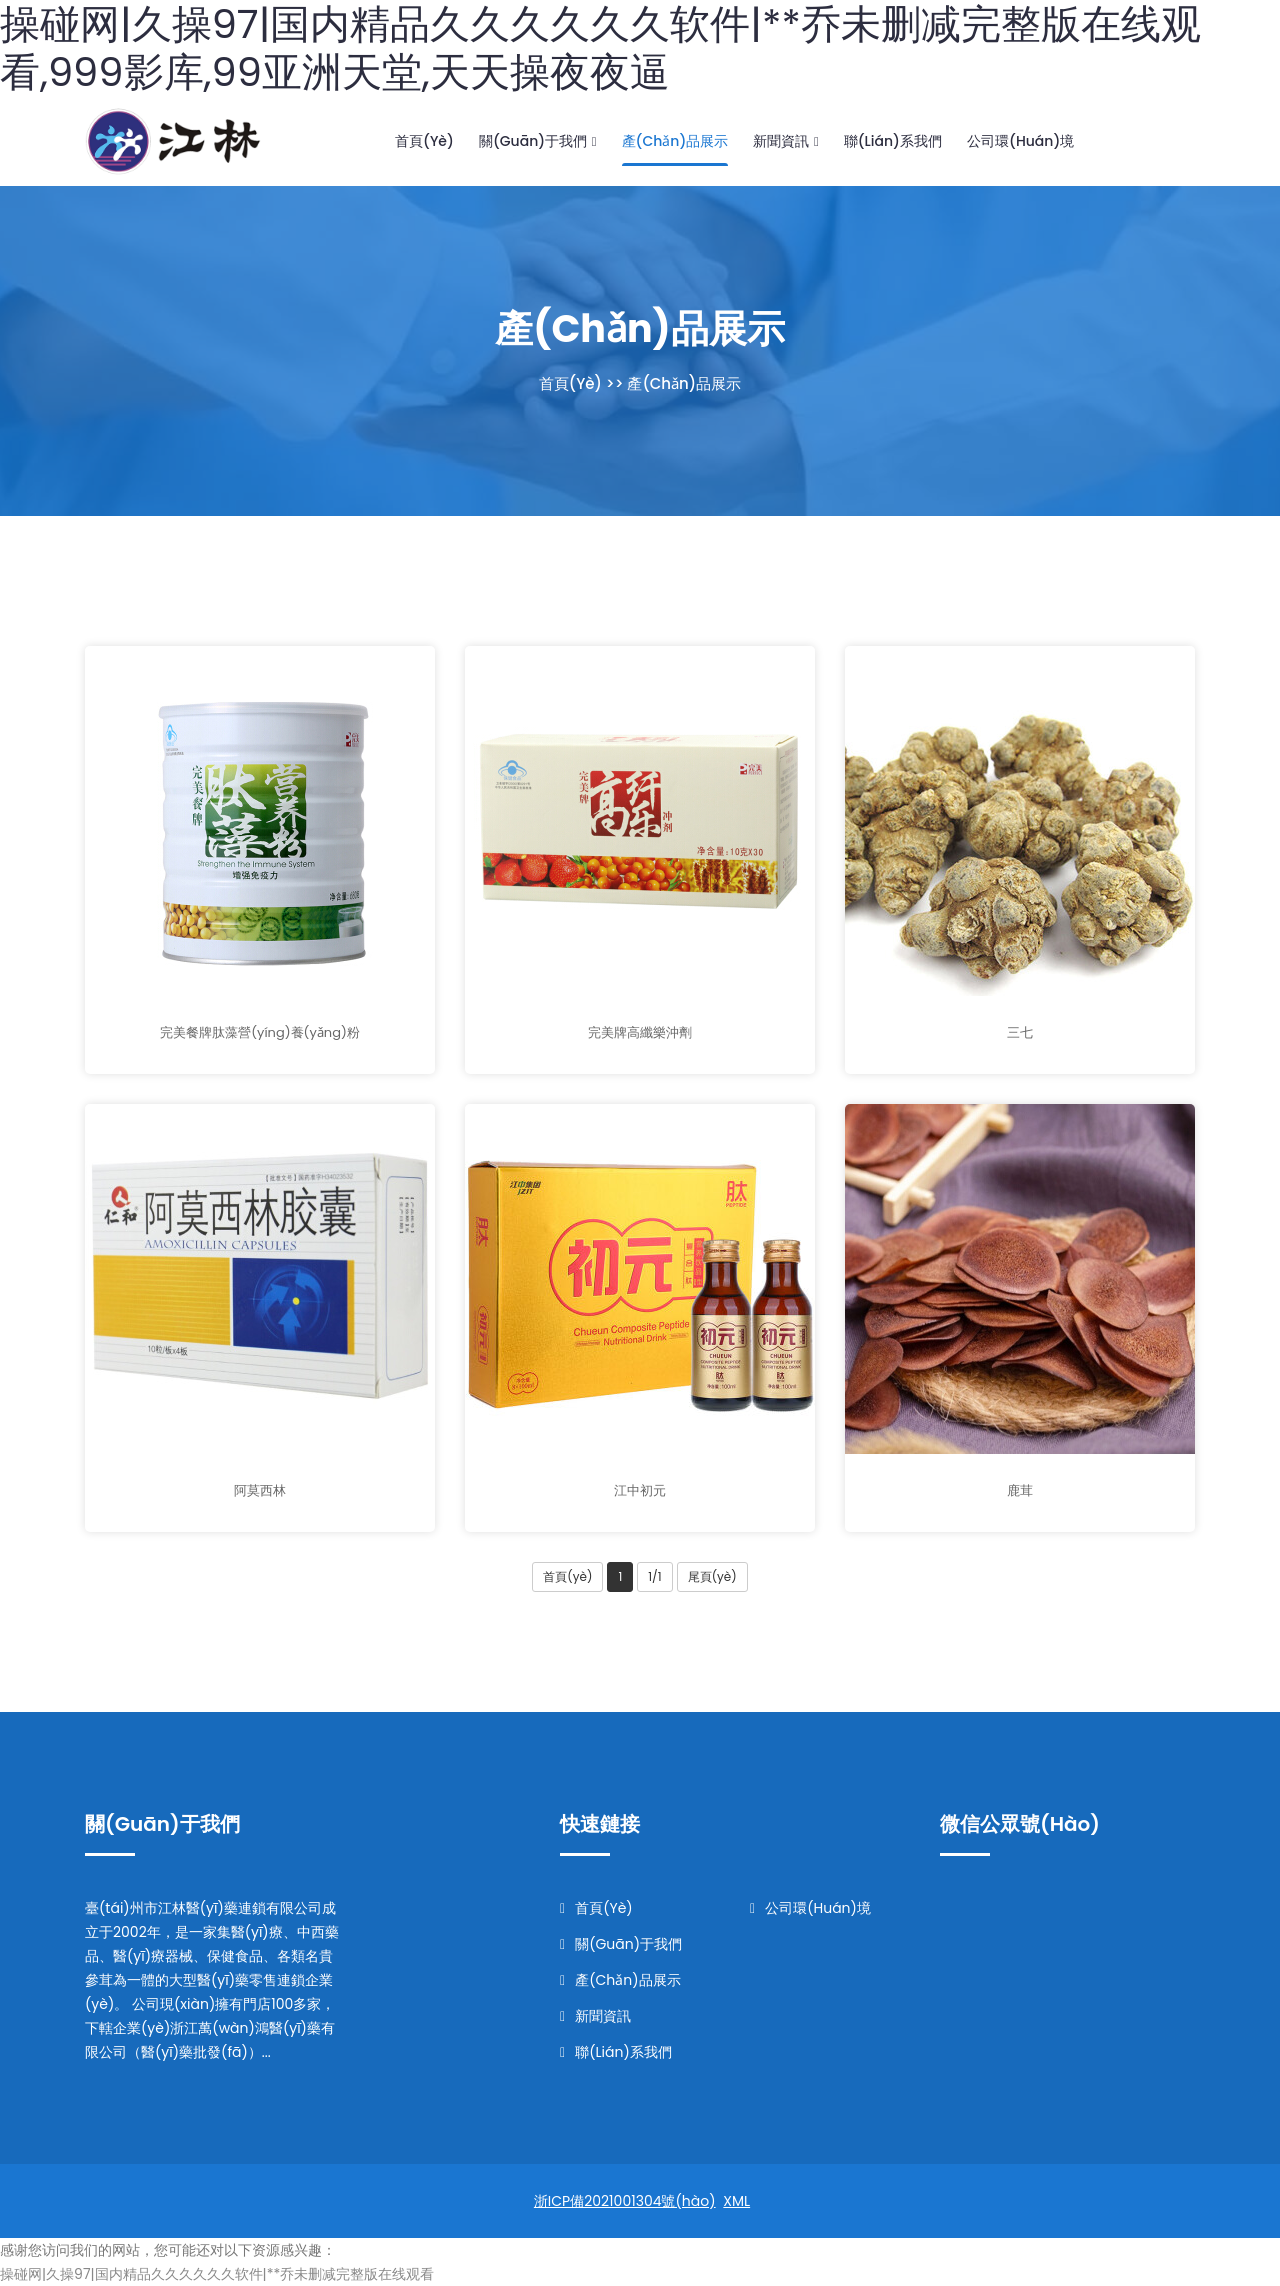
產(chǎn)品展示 (675, 141)
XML (736, 2201)
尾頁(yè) (712, 1576)
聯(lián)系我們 (893, 141)
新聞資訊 (785, 141)
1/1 (654, 1576)
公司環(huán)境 (1020, 141)
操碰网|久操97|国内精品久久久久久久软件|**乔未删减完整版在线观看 (217, 2274)
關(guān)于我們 (538, 141)
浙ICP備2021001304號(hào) (625, 2201)
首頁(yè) (424, 141)
